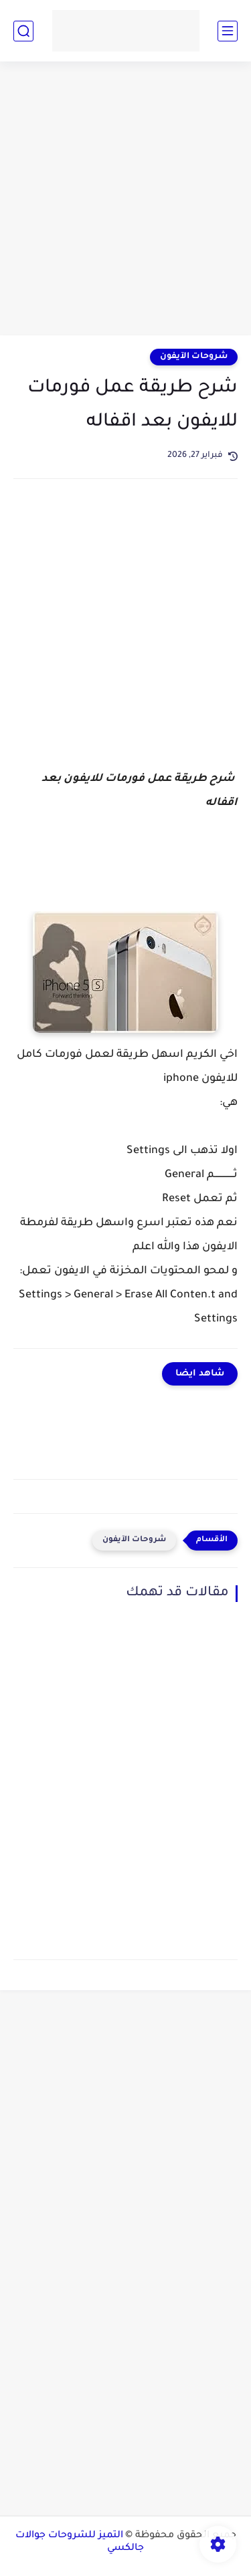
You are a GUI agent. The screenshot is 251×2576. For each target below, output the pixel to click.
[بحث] (23, 31)
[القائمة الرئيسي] (228, 31)
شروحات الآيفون (194, 356)
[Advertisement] (125, 200)
